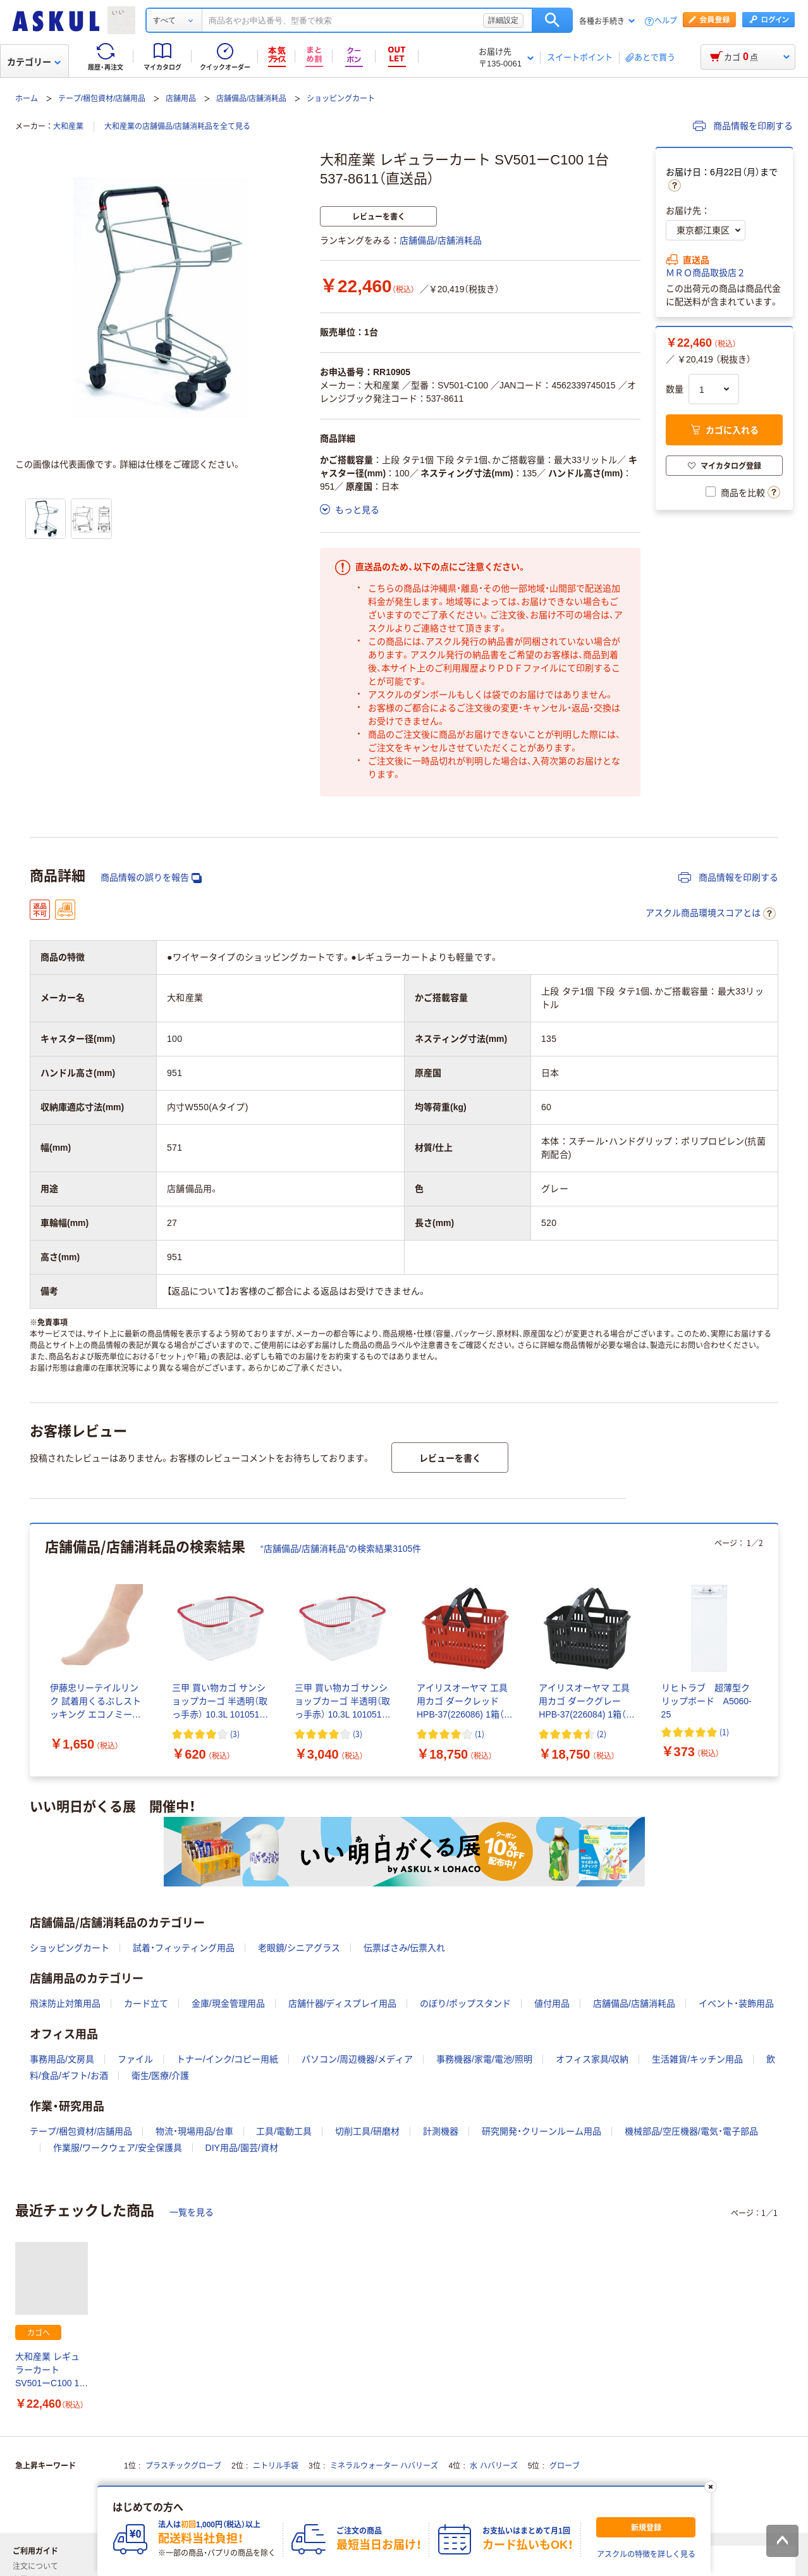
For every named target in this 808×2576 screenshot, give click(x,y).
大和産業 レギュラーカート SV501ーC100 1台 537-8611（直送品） (51, 2370)
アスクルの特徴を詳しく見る (646, 2554)
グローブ (564, 2465)
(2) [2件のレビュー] (601, 1733)
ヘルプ (665, 21)
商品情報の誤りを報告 (151, 877)
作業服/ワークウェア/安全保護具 (117, 2148)
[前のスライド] (32, 1650)
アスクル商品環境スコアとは (711, 913)
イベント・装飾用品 (736, 2003)
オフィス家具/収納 (592, 2059)
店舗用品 (181, 98)
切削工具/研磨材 (367, 2131)
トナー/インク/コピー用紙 (227, 2059)
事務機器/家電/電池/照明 (484, 2059)
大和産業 (68, 126)
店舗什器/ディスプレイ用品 (342, 2003)
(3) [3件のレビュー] (235, 1733)
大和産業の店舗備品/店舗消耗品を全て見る (177, 126)
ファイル (135, 2059)
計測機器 (440, 2131)
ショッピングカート (341, 98)
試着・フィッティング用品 (184, 1948)
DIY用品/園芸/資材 (241, 2148)
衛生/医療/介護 (161, 2076)
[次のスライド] (776, 1650)
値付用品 (552, 2003)
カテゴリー (34, 62)
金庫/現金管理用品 (228, 2003)
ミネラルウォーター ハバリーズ (384, 2465)
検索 (552, 20)
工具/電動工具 (284, 2131)
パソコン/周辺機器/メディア (357, 2059)
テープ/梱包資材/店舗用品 (102, 98)
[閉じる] (710, 2487)
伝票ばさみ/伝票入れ (405, 1948)
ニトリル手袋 (275, 2465)
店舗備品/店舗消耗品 (251, 98)
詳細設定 (503, 20)
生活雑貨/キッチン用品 (697, 2059)
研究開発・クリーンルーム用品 (541, 2131)
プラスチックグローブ (183, 2465)
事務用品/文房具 (62, 2059)
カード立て (146, 2003)
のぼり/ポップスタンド (465, 2003)
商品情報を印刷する (743, 126)
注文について (40, 2566)
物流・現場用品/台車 (194, 2131)
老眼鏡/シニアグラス (299, 1948)
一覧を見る (191, 2212)
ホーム (26, 98)
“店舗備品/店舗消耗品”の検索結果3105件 (340, 1549)
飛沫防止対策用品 (65, 2003)
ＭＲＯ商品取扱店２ (705, 273)
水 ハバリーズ (493, 2465)
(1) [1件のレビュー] (479, 1733)
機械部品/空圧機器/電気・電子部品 (691, 2131)
